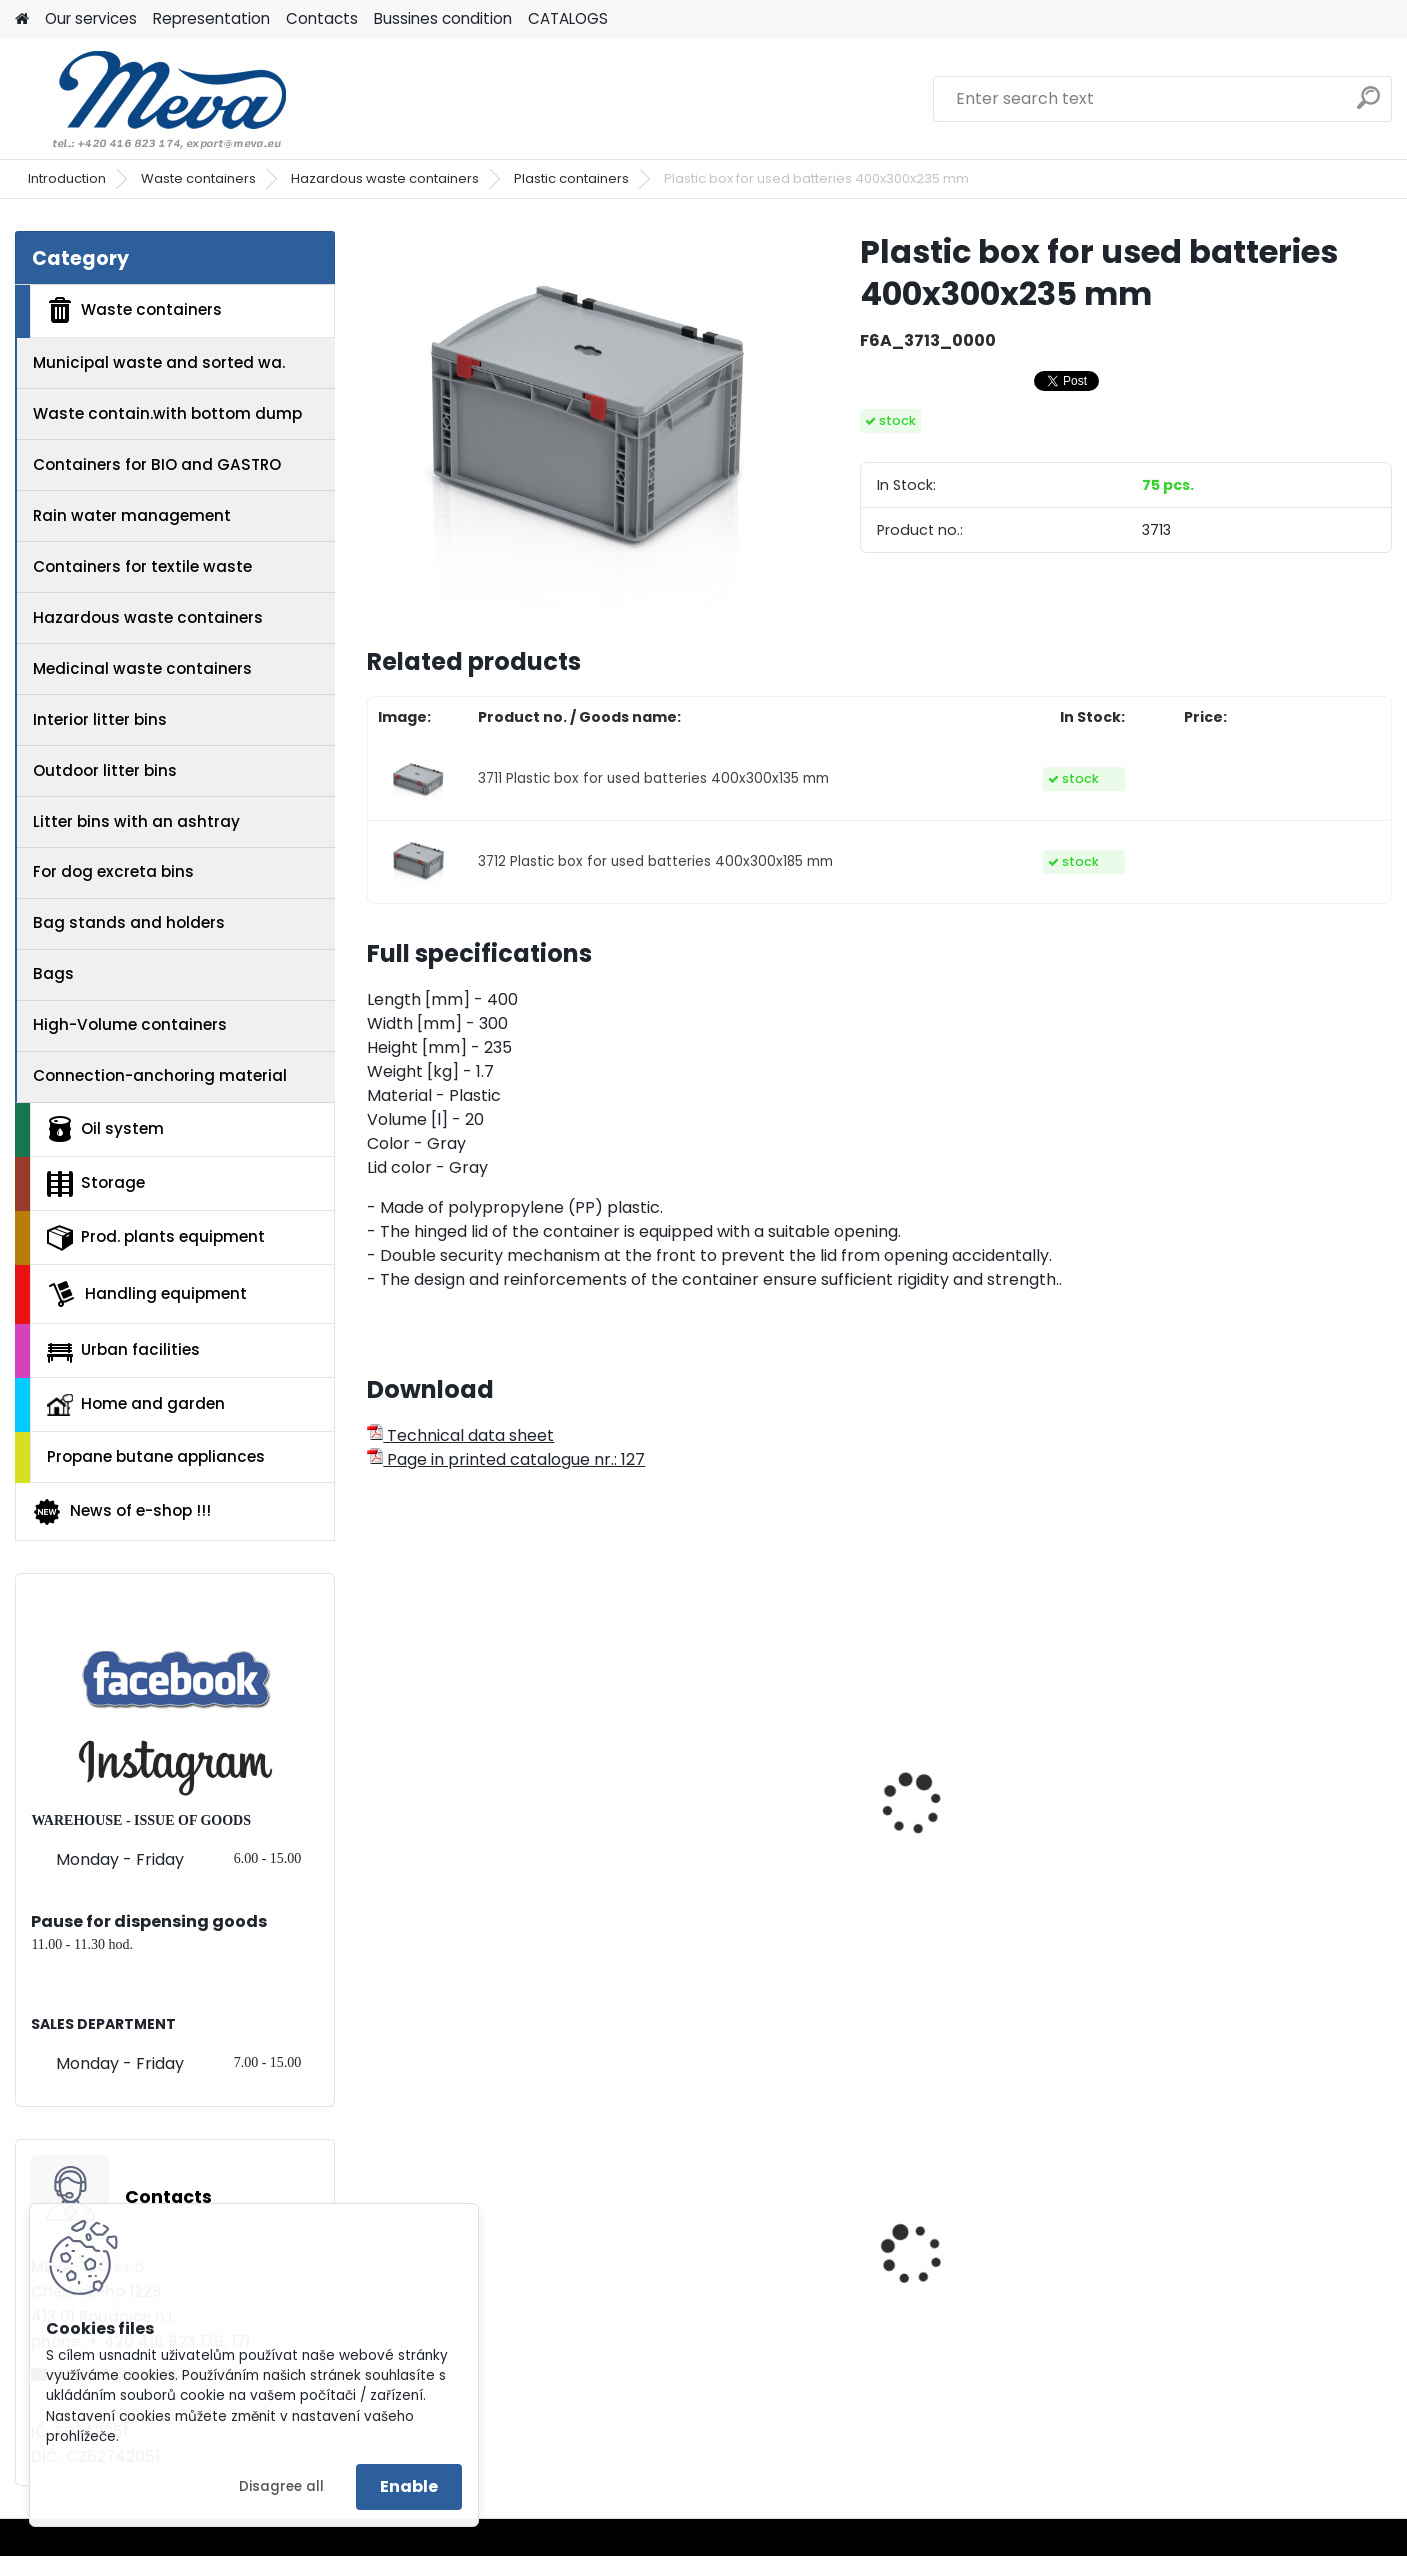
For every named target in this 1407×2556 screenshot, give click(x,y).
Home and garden (136, 1404)
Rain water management (132, 515)
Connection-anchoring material (160, 1075)
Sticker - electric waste (472, 1844)
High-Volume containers (130, 1024)
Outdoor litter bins (105, 770)
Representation (211, 18)
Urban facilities (123, 1350)
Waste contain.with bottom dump (167, 413)
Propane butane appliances (156, 1456)
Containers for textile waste (142, 566)
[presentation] (376, 1782)
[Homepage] (22, 19)
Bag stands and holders (129, 922)
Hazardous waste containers (385, 178)
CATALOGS (568, 18)
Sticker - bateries (1228, 1844)
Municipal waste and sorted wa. (159, 362)
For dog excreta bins (113, 871)
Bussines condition (443, 18)
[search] (1368, 105)
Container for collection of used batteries (744, 1810)
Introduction (67, 178)
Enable (409, 2486)
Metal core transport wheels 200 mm (463, 2295)
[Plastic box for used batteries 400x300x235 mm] (581, 422)
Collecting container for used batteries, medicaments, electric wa (1004, 1864)
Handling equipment (147, 1294)
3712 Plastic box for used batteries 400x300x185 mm (655, 861)
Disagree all (281, 2486)
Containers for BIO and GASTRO (157, 464)
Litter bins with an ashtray (136, 821)
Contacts (322, 18)
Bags (53, 973)
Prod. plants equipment (156, 1238)
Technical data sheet (460, 1435)
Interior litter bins (100, 719)
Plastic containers (571, 178)
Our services (91, 18)
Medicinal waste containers (142, 668)
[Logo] (152, 99)
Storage (96, 1184)
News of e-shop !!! (121, 1512)
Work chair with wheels (991, 2289)
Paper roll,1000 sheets (725, 2289)
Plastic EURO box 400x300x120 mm (1228, 2295)
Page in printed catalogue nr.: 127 (506, 1459)
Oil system (105, 1129)
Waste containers (198, 178)
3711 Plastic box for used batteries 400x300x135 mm (653, 778)
